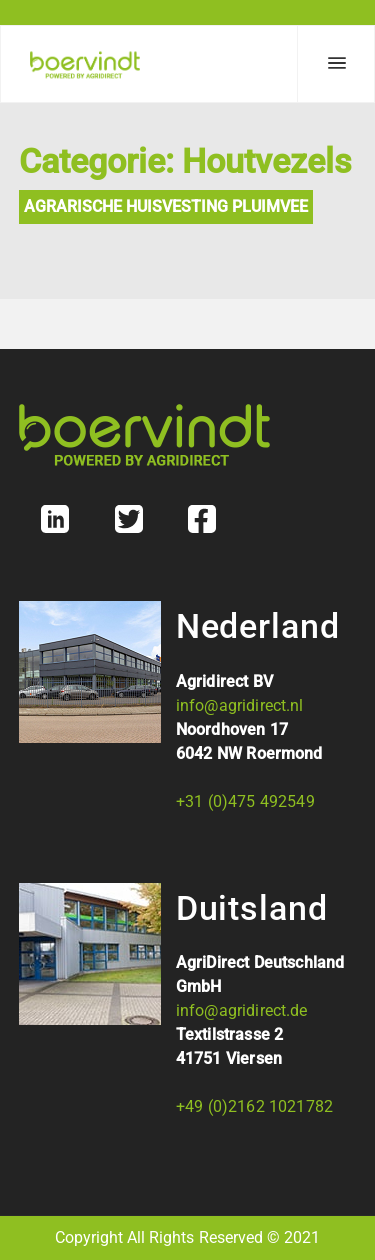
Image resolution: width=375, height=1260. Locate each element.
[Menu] (336, 64)
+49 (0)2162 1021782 (254, 1106)
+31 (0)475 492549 (245, 801)
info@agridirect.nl (240, 705)
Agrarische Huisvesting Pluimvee (166, 206)
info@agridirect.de (242, 1010)
